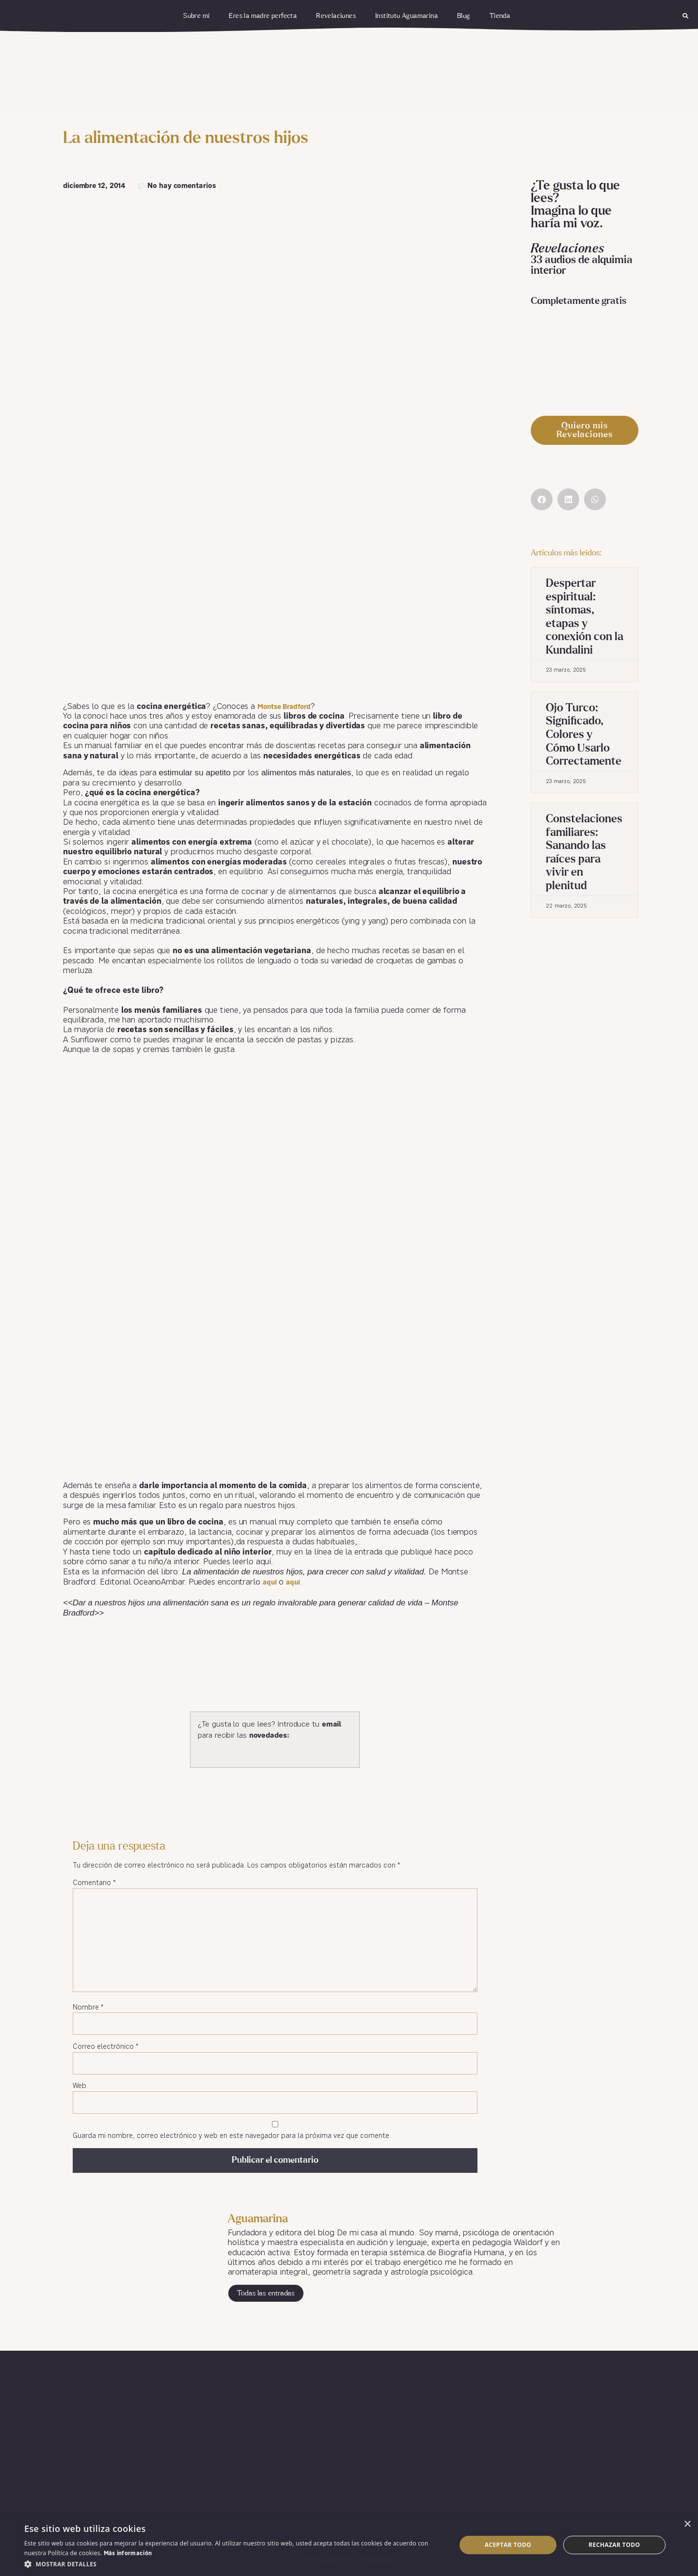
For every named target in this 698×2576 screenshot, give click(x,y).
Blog (463, 16)
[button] (685, 16)
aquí (270, 1582)
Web (79, 2086)
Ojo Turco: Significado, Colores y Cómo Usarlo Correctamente (583, 735)
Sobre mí (196, 16)
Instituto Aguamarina (406, 16)
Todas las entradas (266, 2293)
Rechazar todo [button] (614, 2545)
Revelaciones (336, 16)
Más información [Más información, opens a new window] (128, 2554)
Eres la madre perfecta (263, 16)
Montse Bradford (284, 707)
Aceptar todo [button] (508, 2545)
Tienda (500, 16)
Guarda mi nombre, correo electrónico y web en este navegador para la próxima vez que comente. (232, 2136)
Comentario (94, 1883)
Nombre (88, 2007)
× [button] (687, 2524)
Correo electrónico (105, 2046)
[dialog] (349, 2545)
